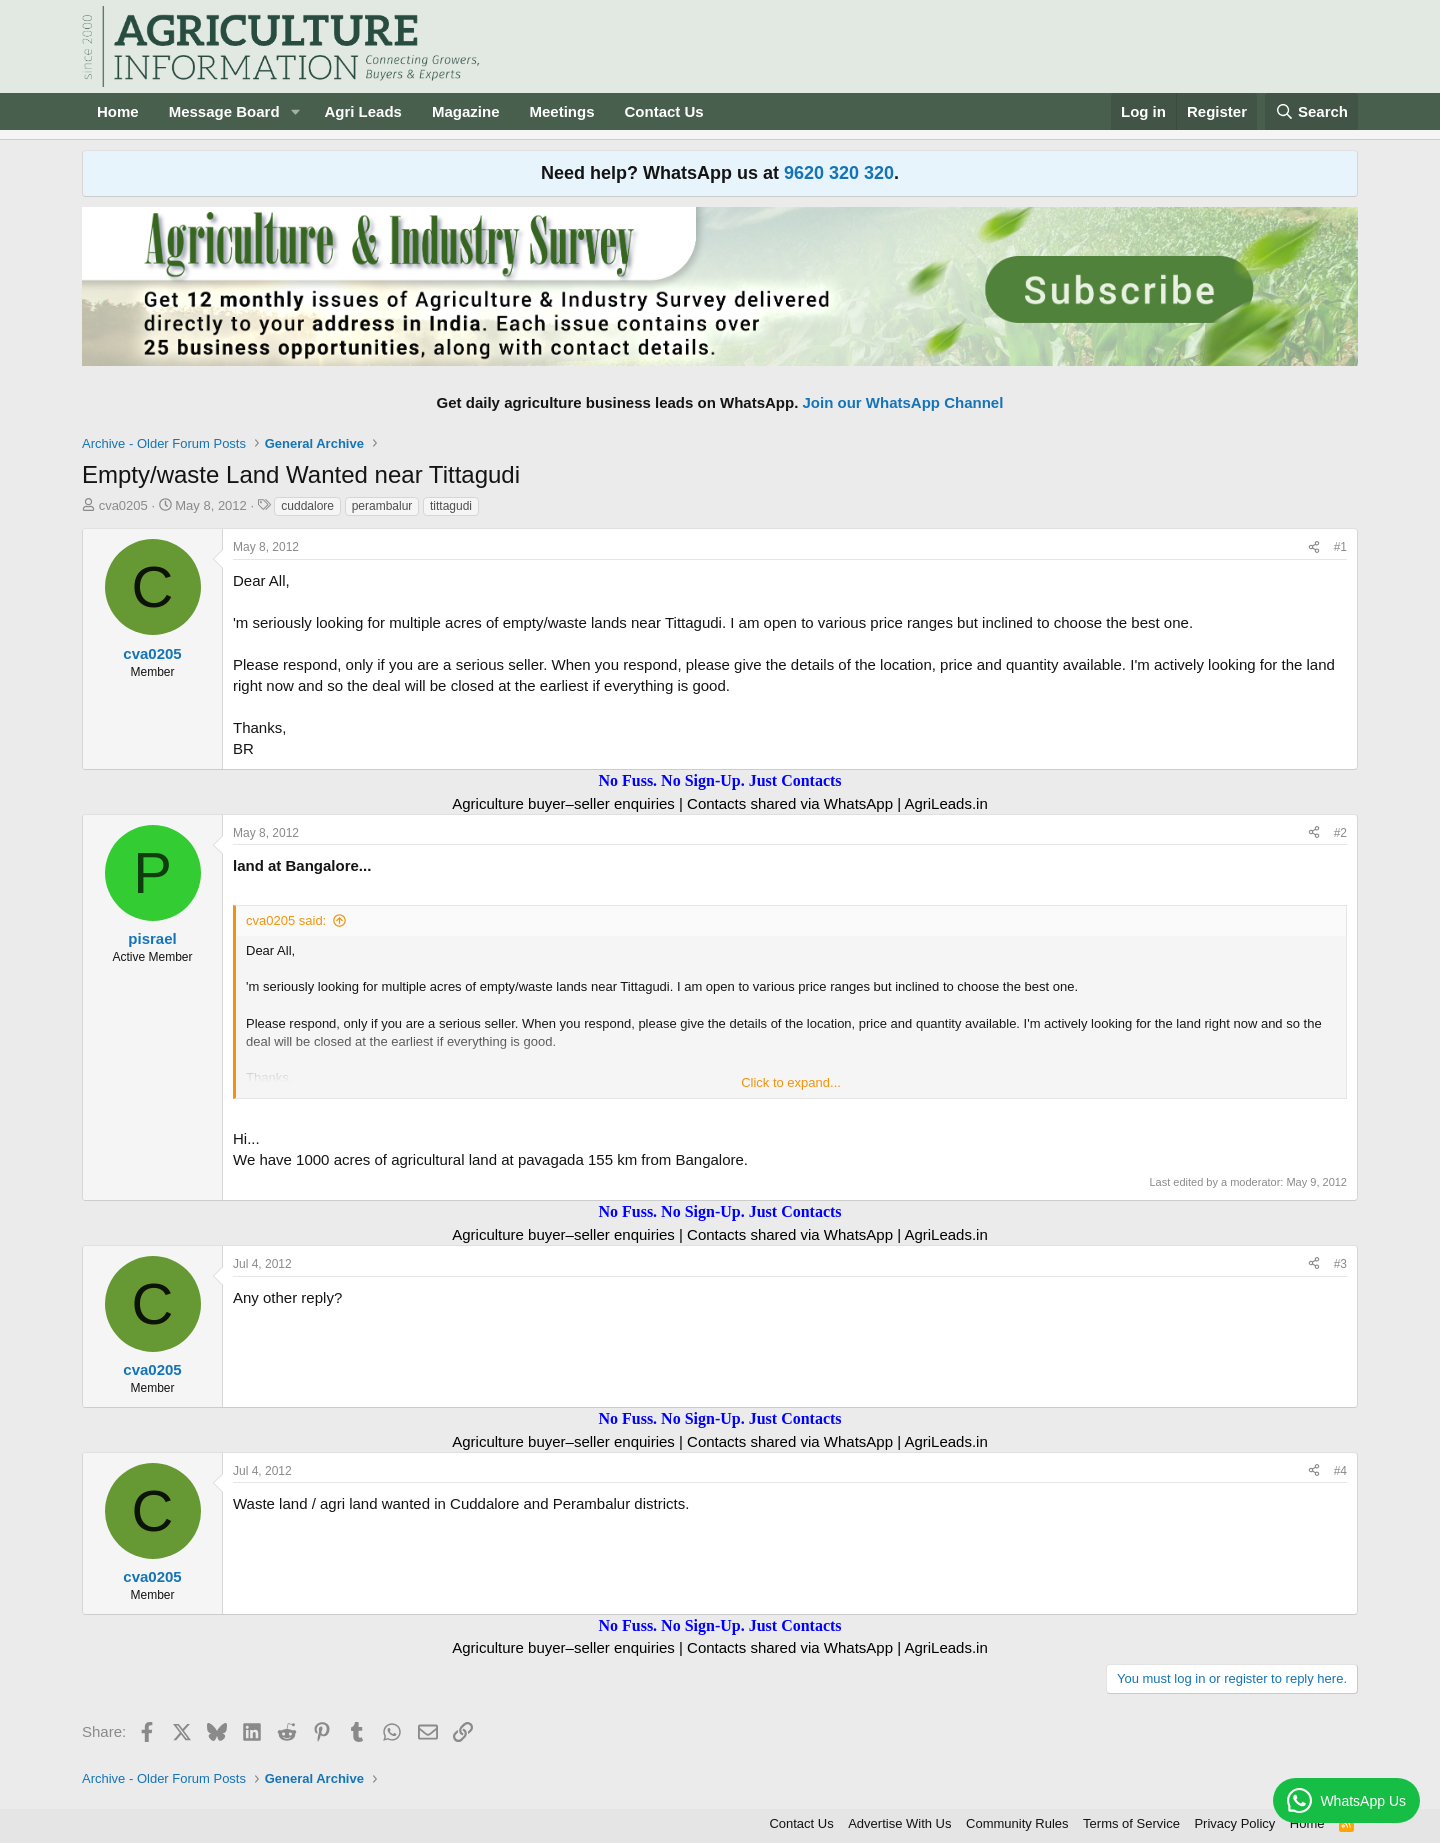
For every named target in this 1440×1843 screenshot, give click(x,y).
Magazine (466, 111)
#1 (1340, 547)
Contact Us (664, 111)
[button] (295, 111)
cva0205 (123, 505)
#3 (1340, 1264)
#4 (1340, 1471)
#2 (1340, 833)
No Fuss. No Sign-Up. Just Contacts (719, 780)
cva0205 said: (286, 920)
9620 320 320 (839, 173)
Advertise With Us (899, 1823)
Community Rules (1017, 1823)
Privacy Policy (1234, 1823)
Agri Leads (363, 111)
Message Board (224, 111)
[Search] (1312, 111)
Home (118, 111)
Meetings (561, 111)
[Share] (1314, 547)
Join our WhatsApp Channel (903, 402)
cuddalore (307, 506)
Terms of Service (1131, 1823)
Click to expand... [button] (791, 1082)
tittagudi (451, 506)
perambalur (382, 506)
